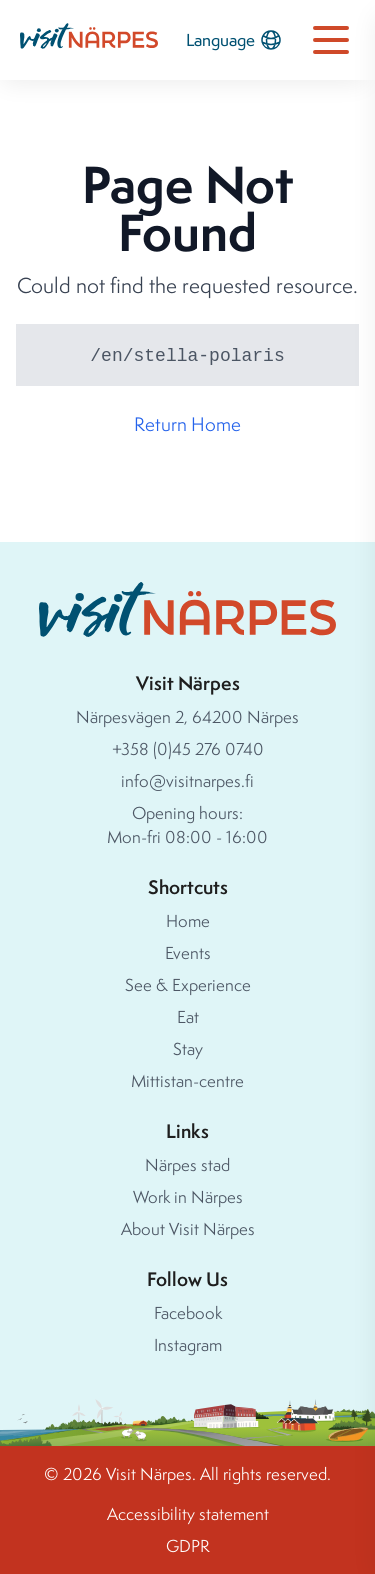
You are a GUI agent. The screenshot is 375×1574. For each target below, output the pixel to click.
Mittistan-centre (187, 1080)
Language (234, 40)
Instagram (188, 1344)
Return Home (187, 424)
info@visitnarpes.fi (187, 780)
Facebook (188, 1312)
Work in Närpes (188, 1196)
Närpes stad (187, 1164)
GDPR (188, 1545)
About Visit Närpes (188, 1228)
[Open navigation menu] (331, 40)
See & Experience (188, 984)
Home (188, 920)
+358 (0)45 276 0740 (188, 748)
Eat (188, 1016)
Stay (188, 1048)
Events (188, 952)
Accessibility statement (188, 1513)
